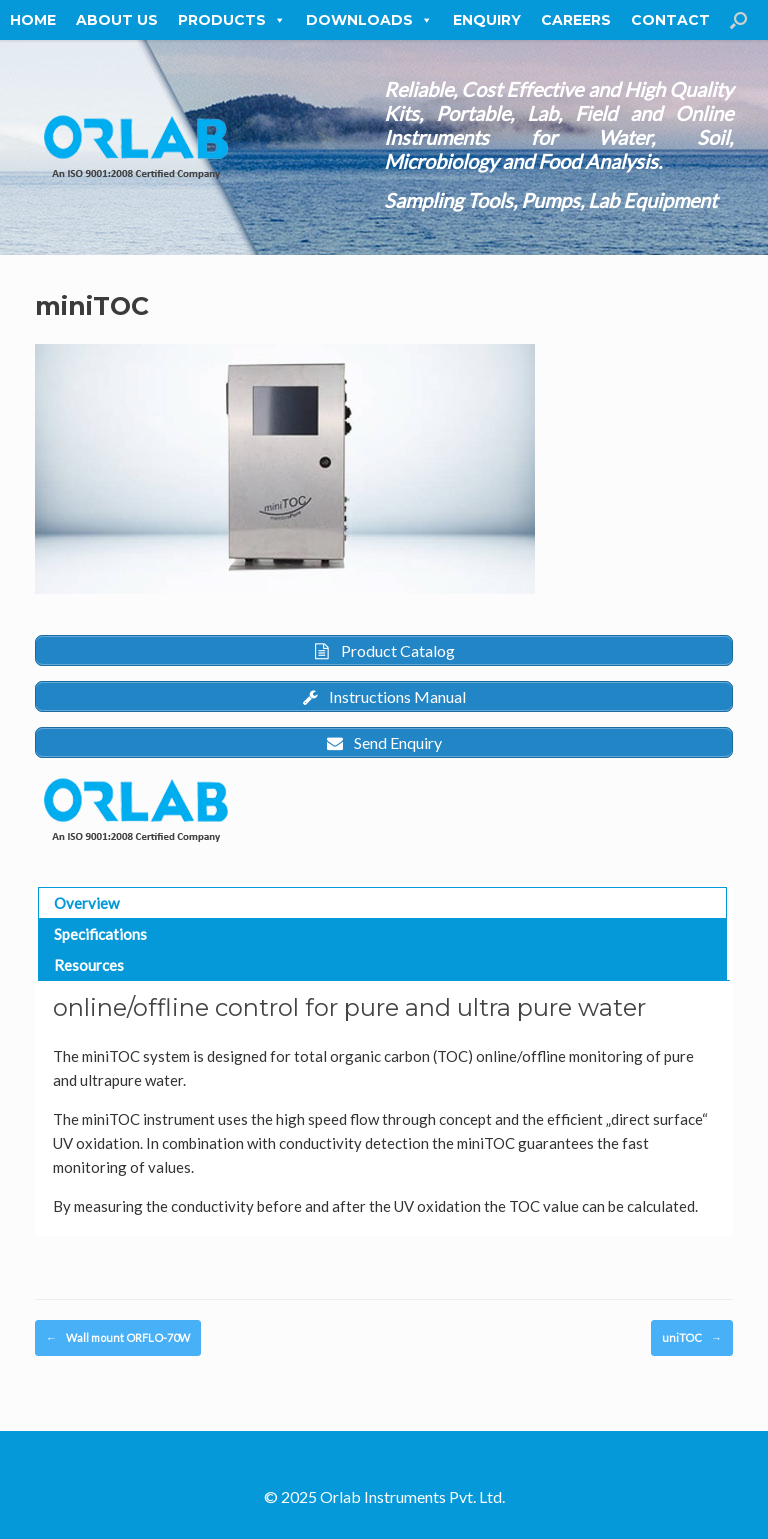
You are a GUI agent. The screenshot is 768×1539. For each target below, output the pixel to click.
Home (33, 20)
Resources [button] (89, 965)
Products (232, 20)
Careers (576, 20)
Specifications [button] (100, 934)
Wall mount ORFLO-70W (118, 1338)
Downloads (369, 20)
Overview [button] (86, 903)
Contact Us (683, 20)
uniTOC (692, 1338)
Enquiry (487, 20)
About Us (117, 20)
